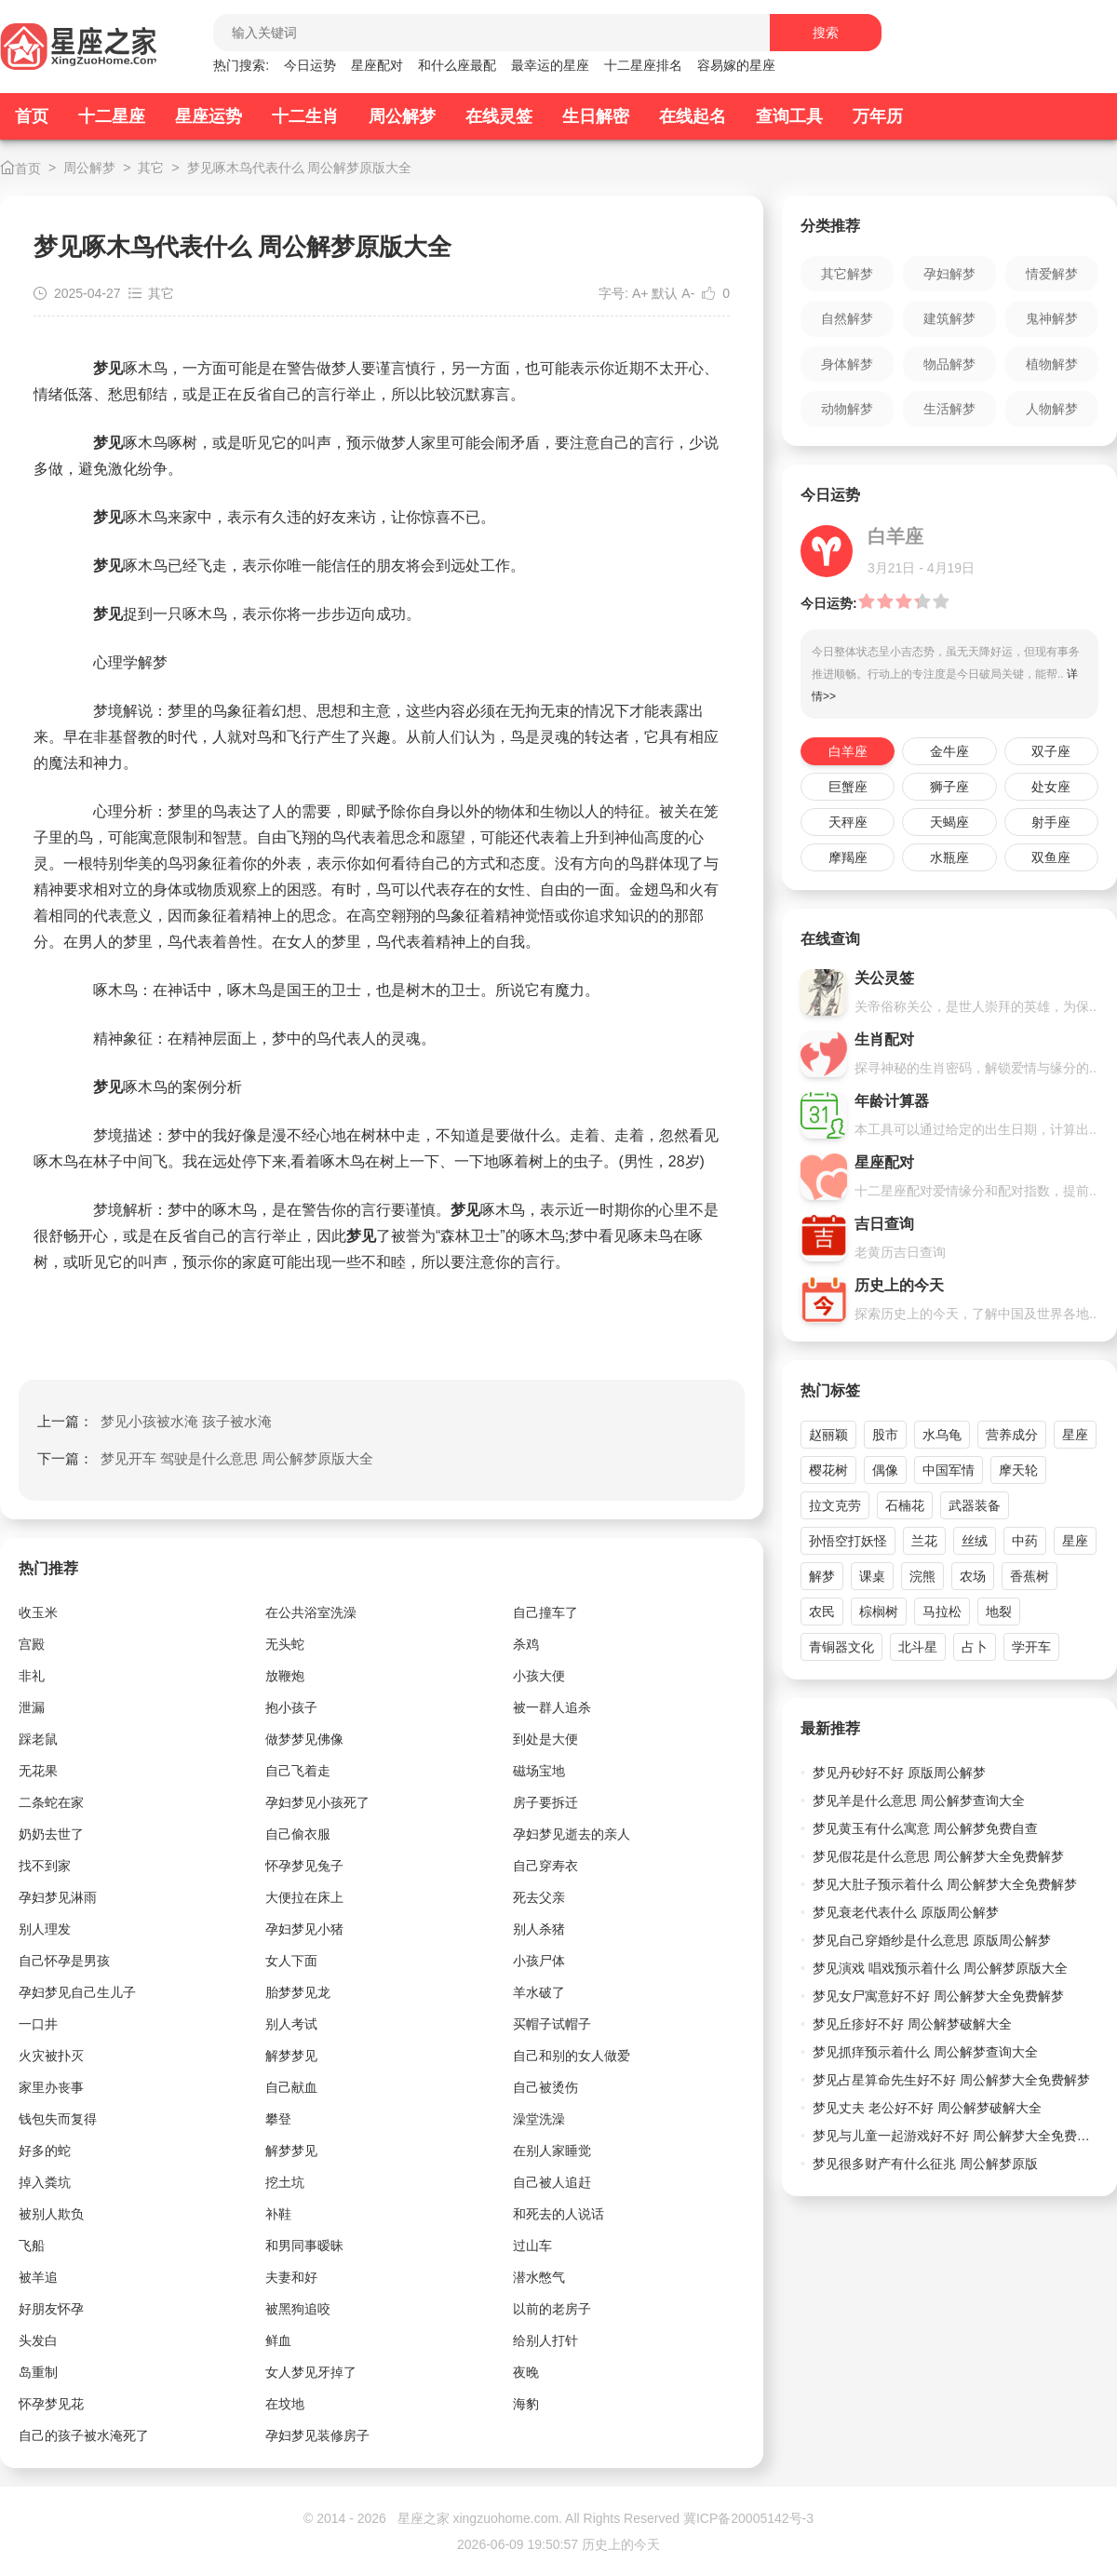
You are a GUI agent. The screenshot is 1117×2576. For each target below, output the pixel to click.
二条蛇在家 (51, 1802)
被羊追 (38, 2277)
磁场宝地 (539, 1770)
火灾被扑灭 (51, 2055)
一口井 (38, 2023)
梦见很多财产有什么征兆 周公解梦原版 (925, 2163)
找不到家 (45, 1865)
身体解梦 (847, 364)
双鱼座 (1050, 857)
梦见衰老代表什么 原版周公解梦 (906, 1912)
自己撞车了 (545, 1612)
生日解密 (595, 116)
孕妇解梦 (949, 273)
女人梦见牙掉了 (311, 2372)
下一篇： (205, 1458)
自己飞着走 (297, 1770)
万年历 (878, 116)
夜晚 (526, 2372)
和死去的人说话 (558, 2213)
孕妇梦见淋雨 (58, 1897)
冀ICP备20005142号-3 (748, 2518)
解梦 (822, 1576)
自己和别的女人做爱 (571, 2055)
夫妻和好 (291, 2277)
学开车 (1031, 1646)
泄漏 (32, 1707)
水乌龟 (942, 1434)
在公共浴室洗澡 (311, 1612)
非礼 (32, 1675)
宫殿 (32, 1644)
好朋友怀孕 (51, 2308)
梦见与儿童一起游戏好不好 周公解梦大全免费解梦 (955, 2135)
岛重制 (38, 2372)
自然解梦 (847, 318)
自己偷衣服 (297, 1834)
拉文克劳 (835, 1505)
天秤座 (848, 822)
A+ (640, 293)
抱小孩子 (291, 1707)
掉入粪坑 (45, 2182)
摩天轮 (1018, 1470)
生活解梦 (949, 408)
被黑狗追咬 (297, 2308)
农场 (973, 1576)
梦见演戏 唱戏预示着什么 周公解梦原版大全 (940, 1968)
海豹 (526, 2403)
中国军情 (948, 1470)
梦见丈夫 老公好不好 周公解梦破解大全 (927, 2107)
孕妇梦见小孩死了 (317, 1802)
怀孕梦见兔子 (304, 1865)
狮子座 (949, 786)
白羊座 (848, 751)
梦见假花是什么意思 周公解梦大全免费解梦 (938, 1856)
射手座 (1050, 822)
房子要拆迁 (545, 1802)
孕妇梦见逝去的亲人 (571, 1834)
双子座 (1050, 751)
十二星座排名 (643, 65)
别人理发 (45, 1929)
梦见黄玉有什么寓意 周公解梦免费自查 (925, 1828)
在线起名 (692, 116)
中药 (1025, 1540)
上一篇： (154, 1421)
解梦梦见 (291, 2055)
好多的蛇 (45, 2150)
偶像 (885, 1470)
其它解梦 (847, 273)
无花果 (38, 1770)
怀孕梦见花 (51, 2403)
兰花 (924, 1540)
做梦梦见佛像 (304, 1739)
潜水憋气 (539, 2277)
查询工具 (789, 116)
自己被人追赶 (552, 2182)
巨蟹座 (848, 786)
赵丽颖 (828, 1434)
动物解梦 (847, 408)
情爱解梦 (1052, 273)
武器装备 (975, 1505)
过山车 (532, 2245)
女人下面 (291, 1960)
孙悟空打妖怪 (848, 1540)
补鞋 (278, 2213)
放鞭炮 (284, 1675)
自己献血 (291, 2087)
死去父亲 (539, 1897)
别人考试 (291, 2023)
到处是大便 (545, 1739)
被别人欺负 (51, 2213)
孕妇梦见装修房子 (317, 2435)
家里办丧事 (51, 2087)
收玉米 (38, 1612)
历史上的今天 (621, 2544)
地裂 (999, 1611)
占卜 (975, 1646)
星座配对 (377, 65)
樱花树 (828, 1470)
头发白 (38, 2340)
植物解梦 (1052, 364)
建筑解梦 (949, 318)
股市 (885, 1434)
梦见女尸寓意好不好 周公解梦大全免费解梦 (938, 1996)
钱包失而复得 (58, 2118)
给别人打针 (545, 2340)
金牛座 (949, 751)
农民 (822, 1611)
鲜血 (278, 2340)
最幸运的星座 (550, 65)
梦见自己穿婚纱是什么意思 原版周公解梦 (932, 1940)
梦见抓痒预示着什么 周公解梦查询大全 (925, 2051)
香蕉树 (1029, 1576)
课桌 (872, 1576)
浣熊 (922, 1576)
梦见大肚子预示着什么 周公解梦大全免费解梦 (945, 1884)
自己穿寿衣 (545, 1865)
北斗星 (917, 1646)
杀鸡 (526, 1644)
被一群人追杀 (552, 1707)
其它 (151, 167)
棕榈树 (878, 1611)
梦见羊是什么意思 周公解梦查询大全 (919, 1800)
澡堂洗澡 (539, 2118)
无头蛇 (284, 1644)
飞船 (32, 2245)
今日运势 (310, 65)
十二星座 (111, 116)
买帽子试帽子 (552, 2023)
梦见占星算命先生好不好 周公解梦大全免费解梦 (951, 2079)
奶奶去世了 (51, 1834)
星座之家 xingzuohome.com (478, 2518)
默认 (665, 293)
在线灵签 (498, 116)
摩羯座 (848, 857)
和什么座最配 (457, 65)
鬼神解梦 (1052, 318)
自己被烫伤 (545, 2087)
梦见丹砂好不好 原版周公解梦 (899, 1772)
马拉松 (942, 1611)
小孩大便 (539, 1675)
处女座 (1050, 786)
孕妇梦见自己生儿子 (77, 1992)
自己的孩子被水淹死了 (84, 2435)
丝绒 (975, 1540)
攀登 (278, 2118)
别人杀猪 (539, 1929)
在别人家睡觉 (552, 2150)
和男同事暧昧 (304, 2245)
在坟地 (284, 2403)
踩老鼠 (38, 1739)
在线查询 (830, 939)
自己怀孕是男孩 (64, 1960)
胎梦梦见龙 (297, 1992)
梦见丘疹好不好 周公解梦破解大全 (912, 2023)
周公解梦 (402, 116)
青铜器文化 (841, 1646)
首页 (31, 116)
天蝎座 (949, 822)
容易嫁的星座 (736, 65)
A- (687, 293)
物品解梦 (949, 364)
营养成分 (1012, 1434)
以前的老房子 (552, 2308)
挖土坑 (284, 2182)
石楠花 (904, 1505)
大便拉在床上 (304, 1897)
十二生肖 (305, 116)
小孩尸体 (539, 1960)
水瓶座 (949, 857)
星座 (1075, 1434)
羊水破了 (539, 1992)
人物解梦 (1052, 408)
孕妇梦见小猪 (304, 1929)
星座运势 (208, 116)
